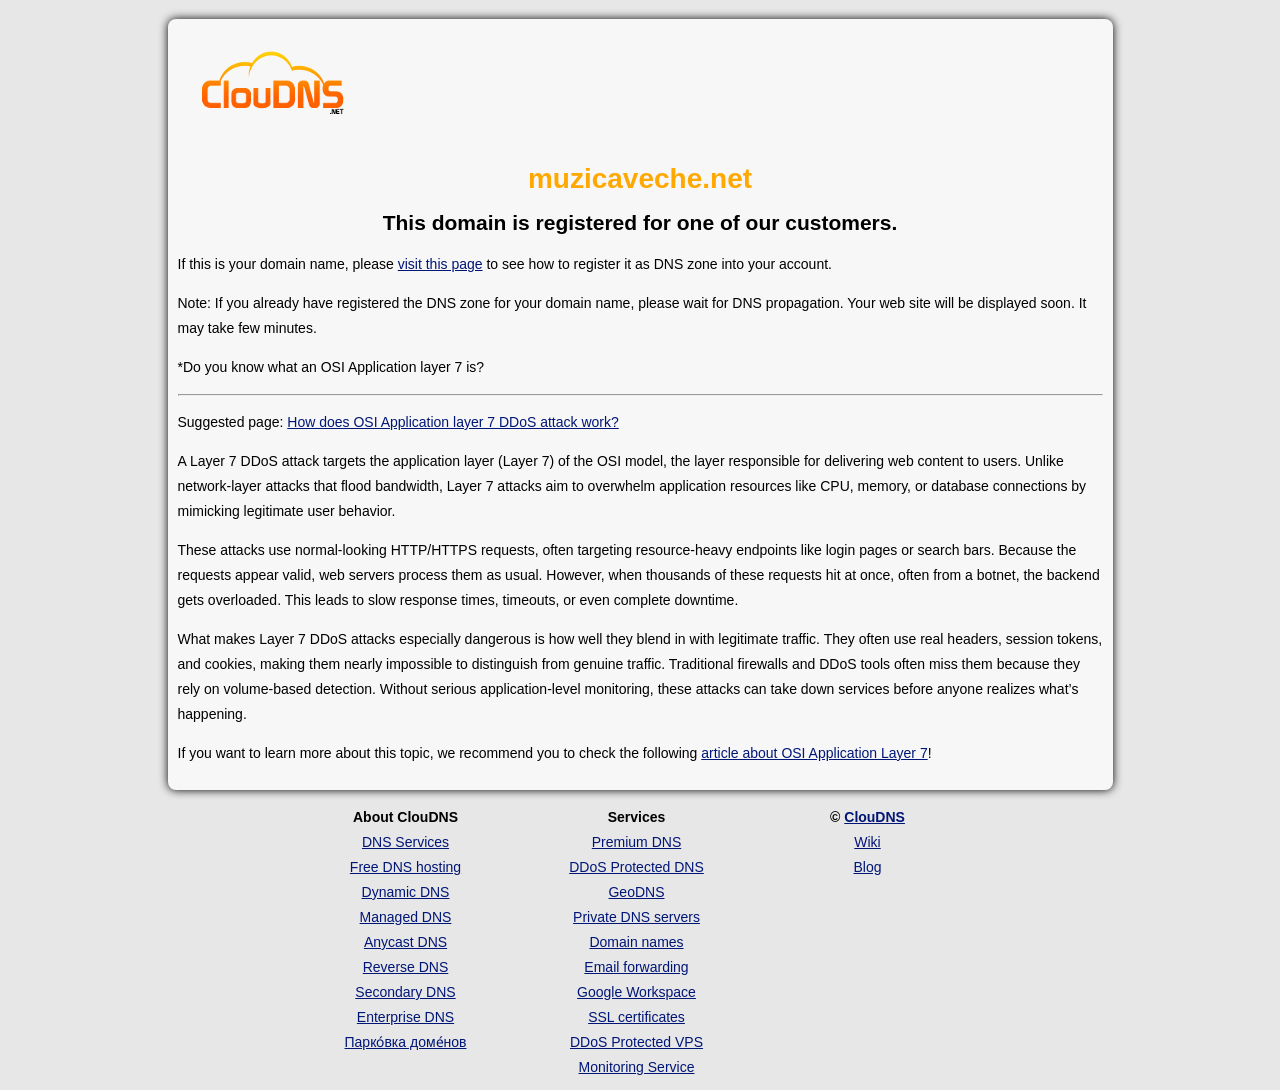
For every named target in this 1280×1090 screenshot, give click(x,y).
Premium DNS (636, 842)
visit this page (440, 264)
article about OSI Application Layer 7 (814, 753)
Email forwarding (636, 967)
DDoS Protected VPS (636, 1042)
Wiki (867, 842)
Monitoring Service (637, 1067)
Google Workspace (636, 992)
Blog (867, 867)
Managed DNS (406, 917)
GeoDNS (636, 892)
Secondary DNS (405, 992)
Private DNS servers (636, 917)
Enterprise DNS (405, 1017)
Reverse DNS (406, 967)
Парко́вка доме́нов (406, 1042)
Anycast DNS (405, 942)
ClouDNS (874, 817)
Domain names (636, 942)
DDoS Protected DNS (636, 867)
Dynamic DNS (406, 892)
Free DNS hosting (405, 867)
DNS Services (405, 842)
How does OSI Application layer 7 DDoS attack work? (453, 422)
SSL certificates (636, 1017)
